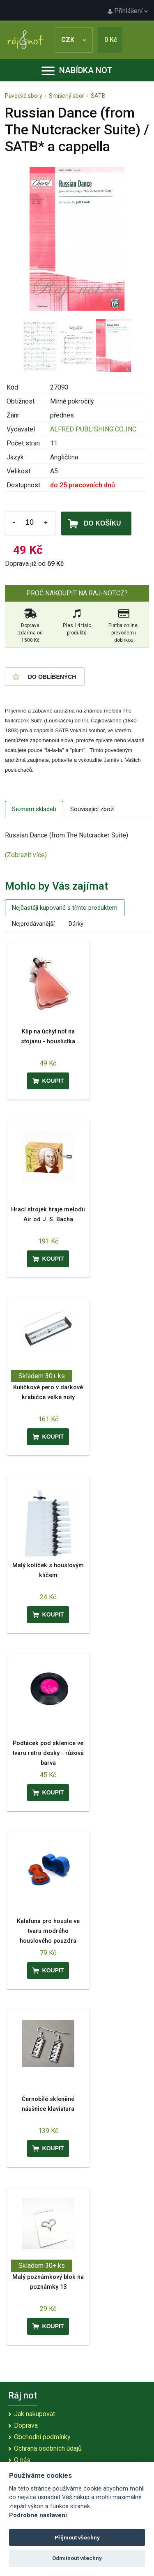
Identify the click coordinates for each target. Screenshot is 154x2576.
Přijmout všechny (77, 2537)
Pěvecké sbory (23, 95)
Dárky (76, 923)
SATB (98, 95)
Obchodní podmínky (42, 2437)
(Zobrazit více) (26, 855)
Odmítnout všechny (77, 2558)
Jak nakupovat (34, 2414)
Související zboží (92, 809)
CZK (73, 40)
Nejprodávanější (33, 923)
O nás (22, 2460)
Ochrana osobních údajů (48, 2448)
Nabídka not (77, 70)
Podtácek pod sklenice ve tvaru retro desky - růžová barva (48, 1753)
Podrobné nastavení (38, 2515)
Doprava (26, 2425)
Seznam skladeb (34, 809)
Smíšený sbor (66, 95)
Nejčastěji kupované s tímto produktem (64, 907)
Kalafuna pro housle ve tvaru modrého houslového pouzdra (48, 1931)
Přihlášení (128, 11)
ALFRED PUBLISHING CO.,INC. (94, 429)
